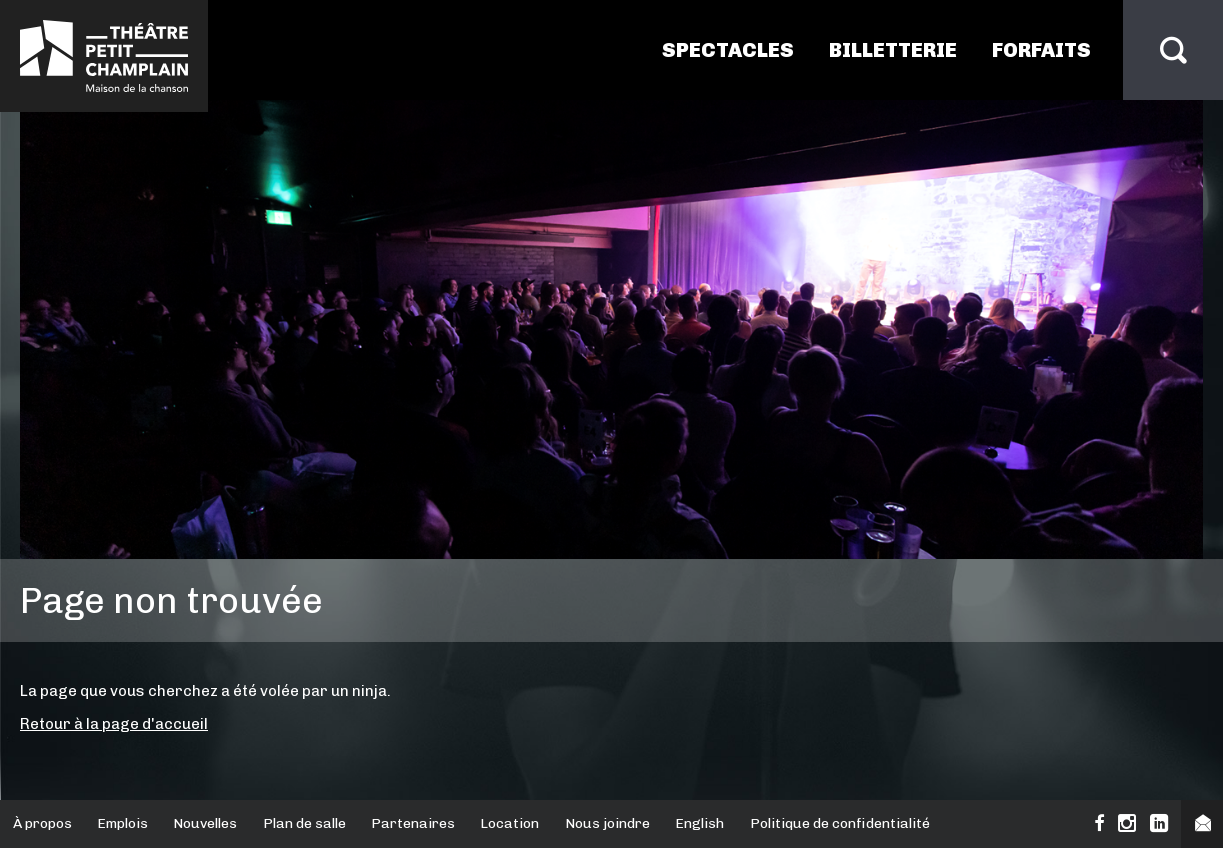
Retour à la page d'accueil (114, 724)
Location (509, 823)
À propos (42, 823)
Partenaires (413, 823)
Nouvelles (205, 823)
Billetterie (893, 50)
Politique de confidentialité (840, 823)
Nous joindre (607, 823)
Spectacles (728, 50)
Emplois (122, 823)
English (699, 823)
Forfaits (1041, 50)
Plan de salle (304, 823)
